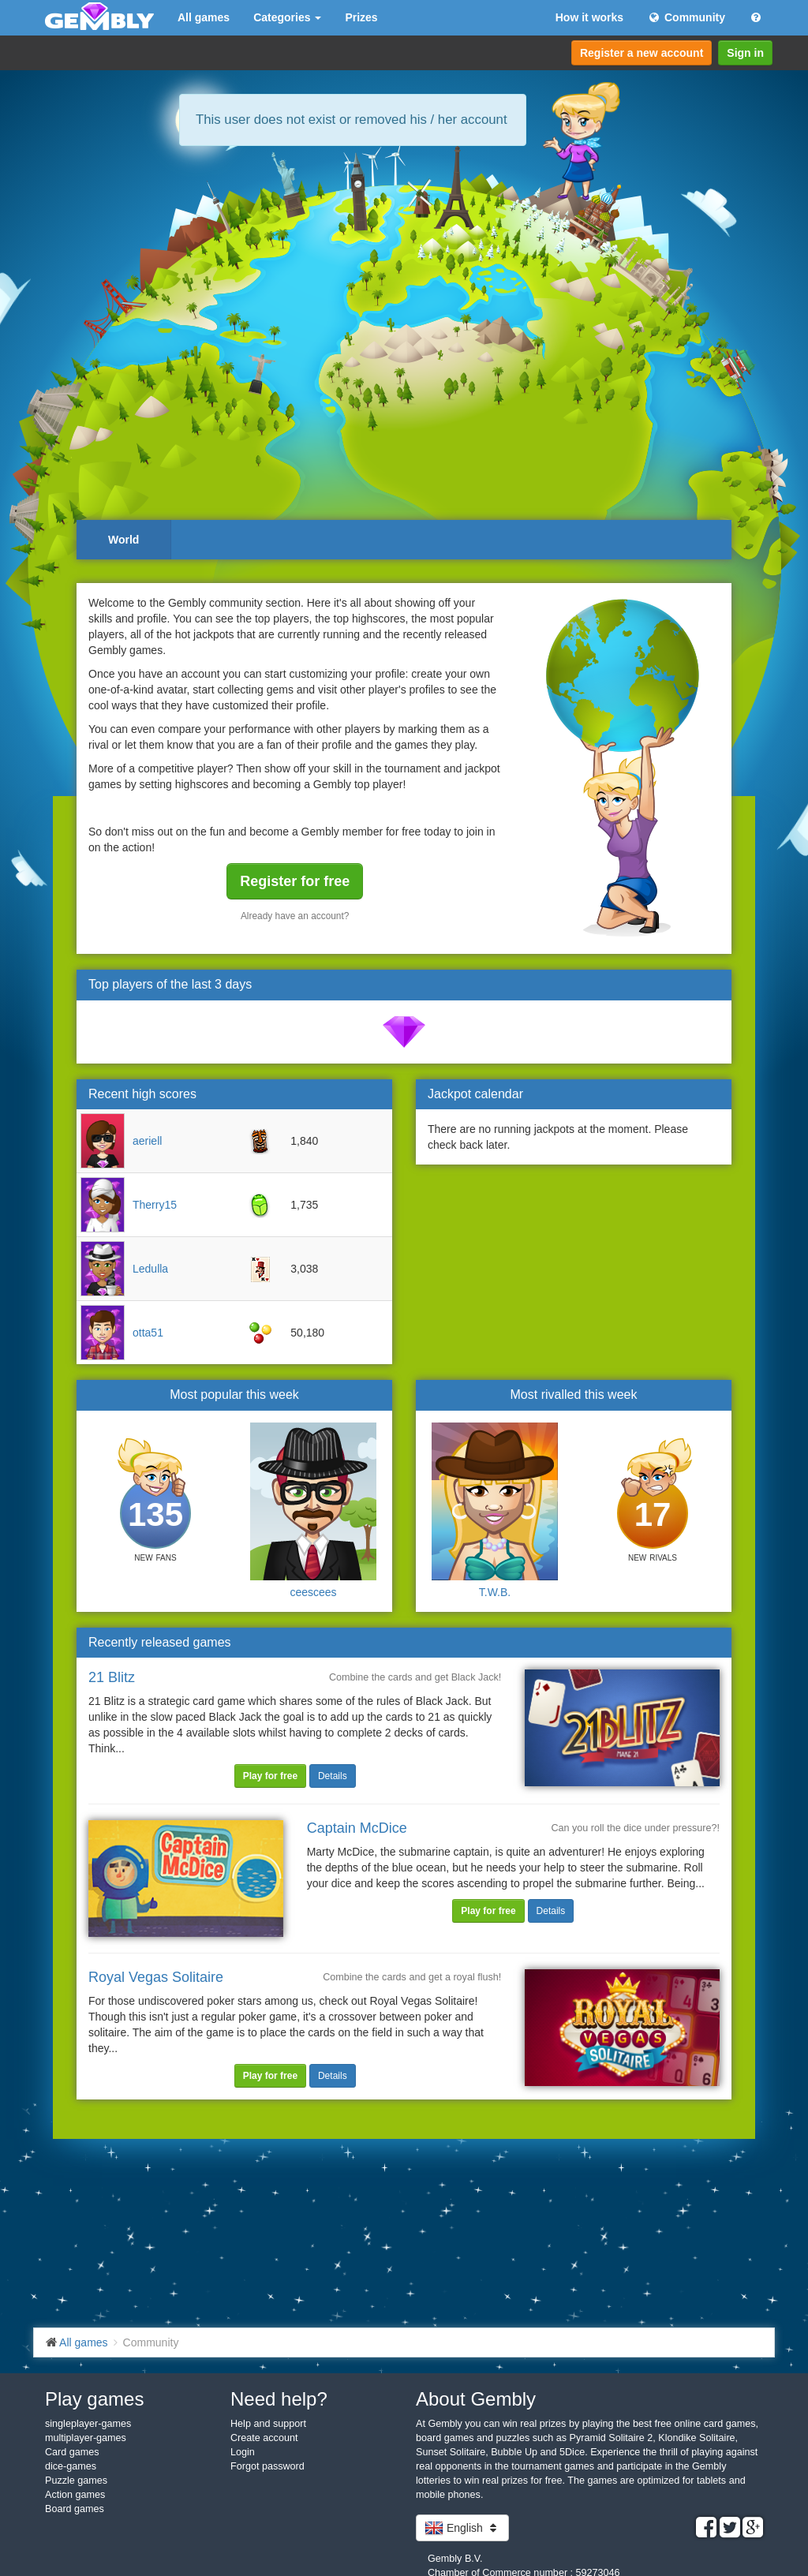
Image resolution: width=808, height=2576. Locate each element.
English (462, 2527)
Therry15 (155, 1204)
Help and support (268, 2423)
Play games (94, 2399)
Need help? (278, 2399)
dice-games (70, 2466)
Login (242, 2452)
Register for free (295, 881)
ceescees (313, 1592)
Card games (72, 2452)
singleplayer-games (88, 2423)
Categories (287, 17)
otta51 (148, 1332)
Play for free (270, 1776)
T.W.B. (495, 1592)
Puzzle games (76, 2480)
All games (204, 17)
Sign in (745, 53)
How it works (589, 17)
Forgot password (267, 2466)
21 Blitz (111, 1677)
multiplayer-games (85, 2437)
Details (332, 1776)
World (123, 539)
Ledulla (150, 1268)
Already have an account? (295, 916)
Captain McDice (357, 1828)
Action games (75, 2494)
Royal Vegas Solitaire (155, 1977)
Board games (74, 2508)
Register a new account (641, 53)
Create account (263, 2437)
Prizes (361, 17)
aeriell (147, 1141)
